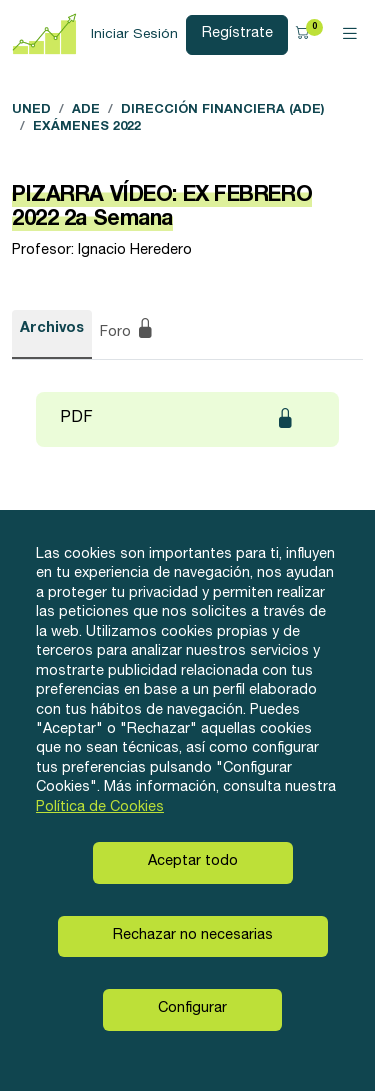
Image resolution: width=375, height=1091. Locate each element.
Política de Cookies (100, 808)
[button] (305, 34)
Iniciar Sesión (134, 35)
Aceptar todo (193, 862)
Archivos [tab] (52, 329)
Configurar (192, 1009)
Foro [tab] (127, 331)
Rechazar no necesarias (193, 936)
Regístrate (237, 34)
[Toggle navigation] (350, 35)
